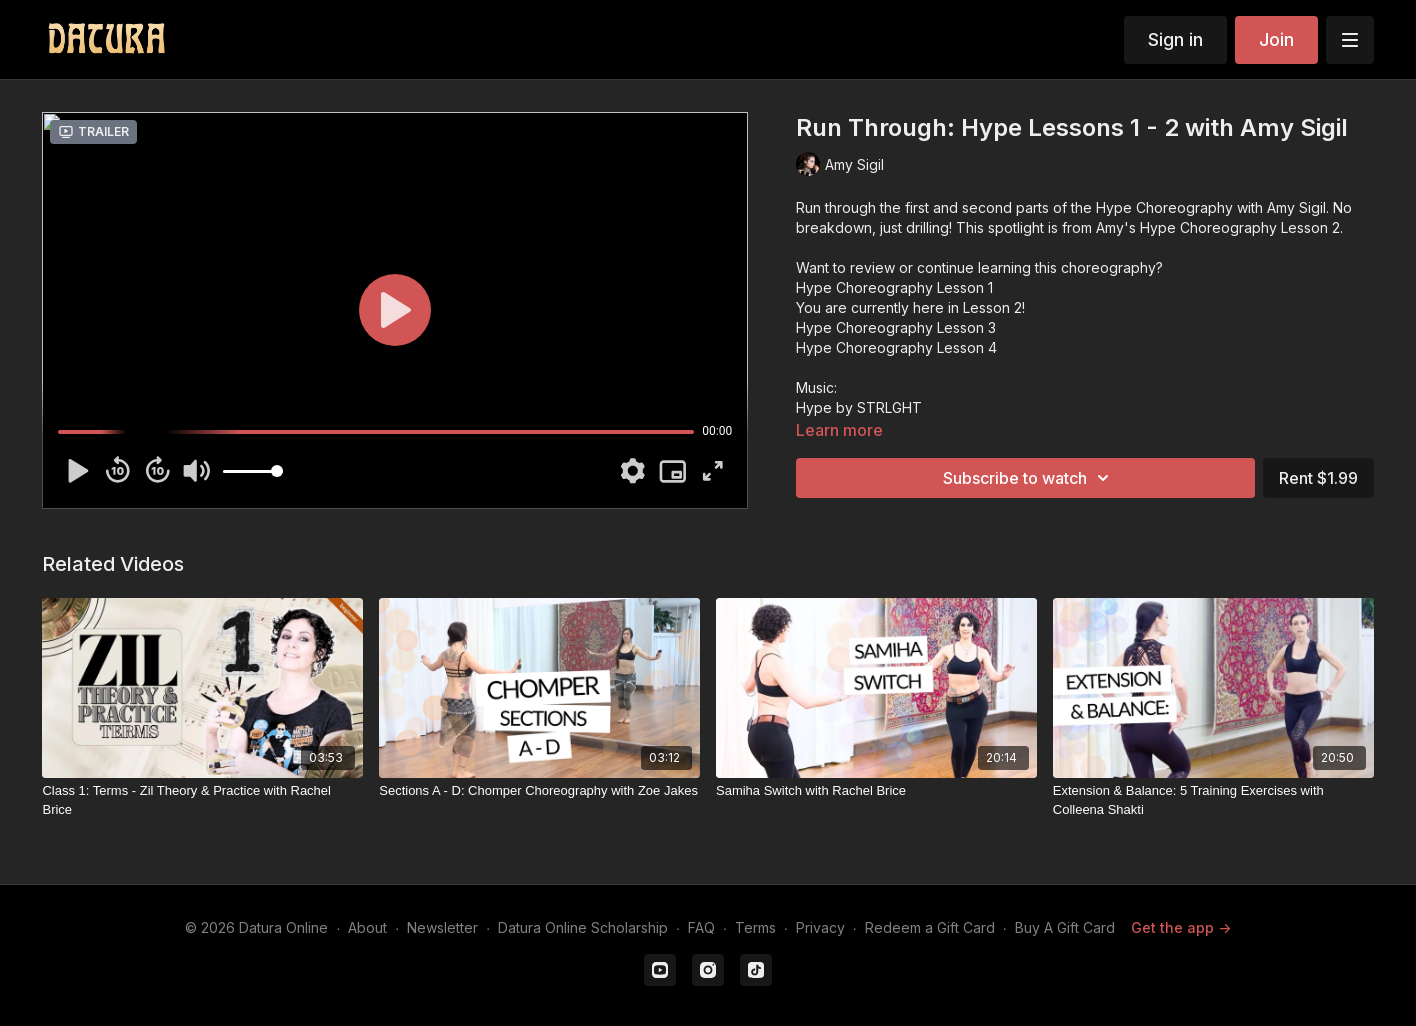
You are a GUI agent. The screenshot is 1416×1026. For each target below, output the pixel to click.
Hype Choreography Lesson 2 (1240, 227)
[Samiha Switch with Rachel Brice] (876, 791)
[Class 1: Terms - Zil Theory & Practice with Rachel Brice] (202, 800)
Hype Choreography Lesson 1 (894, 287)
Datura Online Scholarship (583, 927)
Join (1276, 39)
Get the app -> (1181, 927)
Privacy (820, 927)
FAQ (701, 927)
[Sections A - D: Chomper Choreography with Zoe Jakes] (539, 791)
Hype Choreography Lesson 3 (896, 327)
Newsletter (442, 927)
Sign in (1175, 39)
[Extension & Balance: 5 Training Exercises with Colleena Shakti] (1213, 800)
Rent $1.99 (1318, 478)
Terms (755, 927)
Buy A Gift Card (1065, 927)
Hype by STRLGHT (859, 407)
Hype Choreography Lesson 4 (896, 347)
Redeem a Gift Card (930, 927)
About (367, 927)
